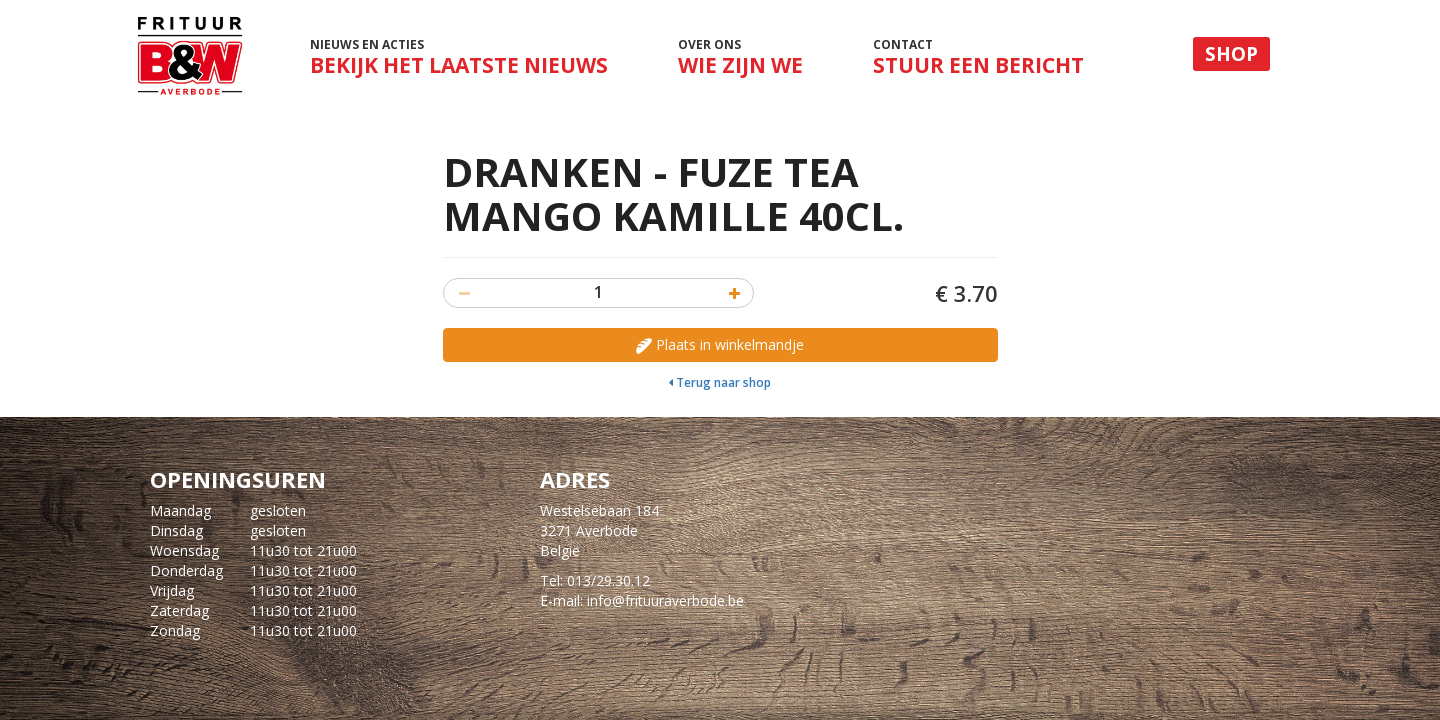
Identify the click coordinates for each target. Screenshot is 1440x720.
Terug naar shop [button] (720, 382)
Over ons (740, 57)
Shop (1231, 54)
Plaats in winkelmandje (720, 344)
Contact (978, 57)
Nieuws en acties (458, 63)
